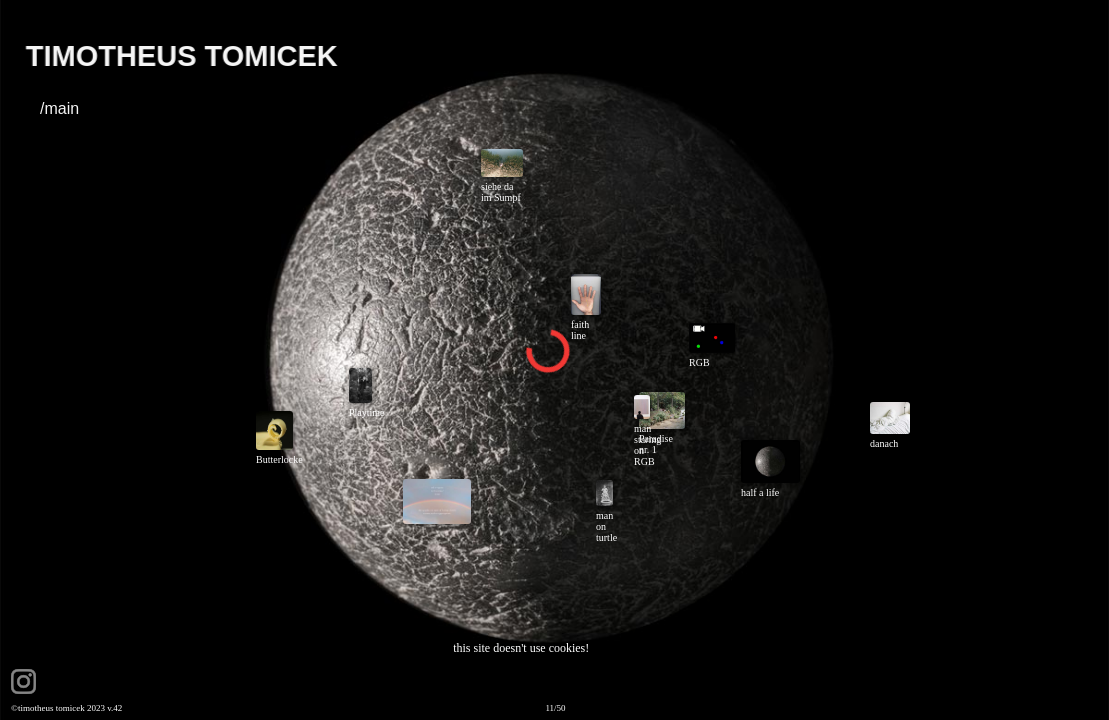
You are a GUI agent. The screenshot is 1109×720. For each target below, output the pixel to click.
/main (59, 108)
